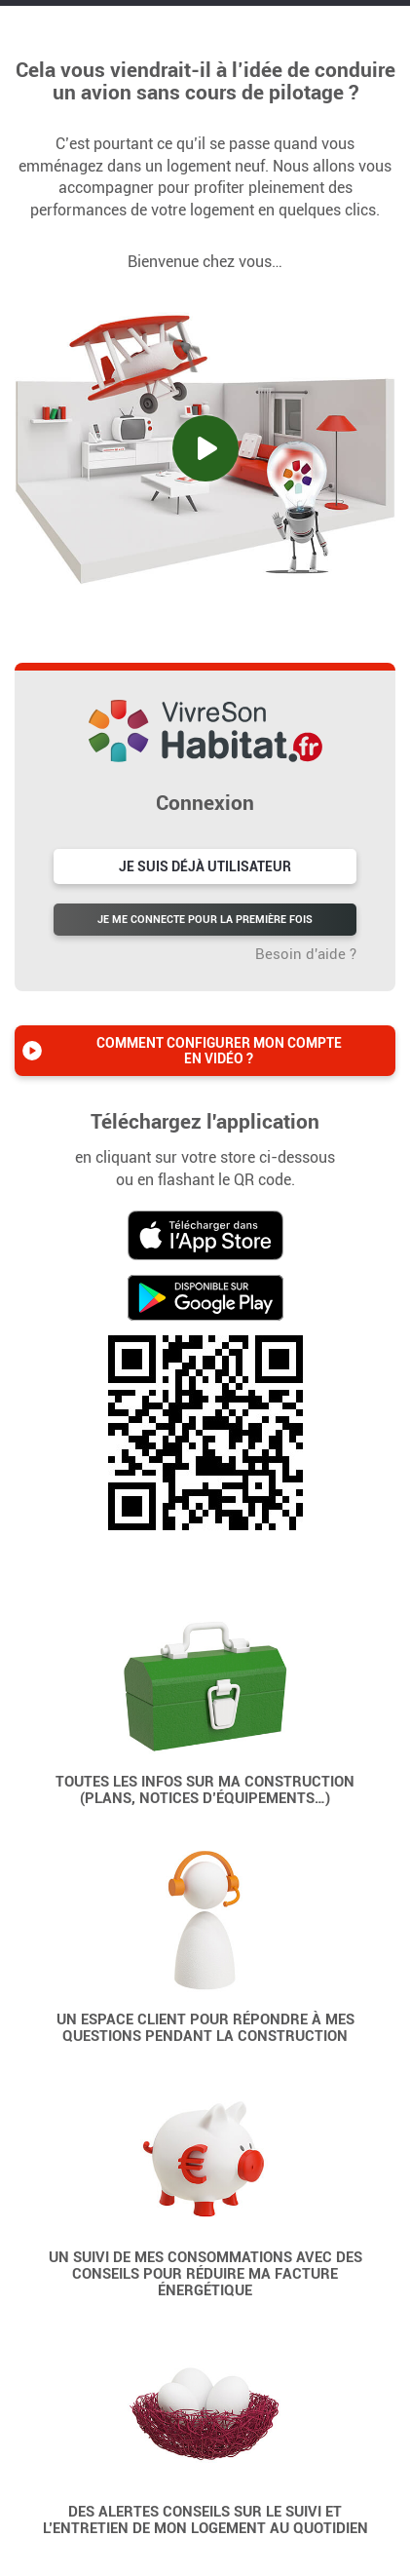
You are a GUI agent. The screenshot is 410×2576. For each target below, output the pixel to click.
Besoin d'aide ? (305, 954)
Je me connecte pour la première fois (205, 919)
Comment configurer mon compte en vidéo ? (219, 1050)
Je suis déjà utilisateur (205, 866)
